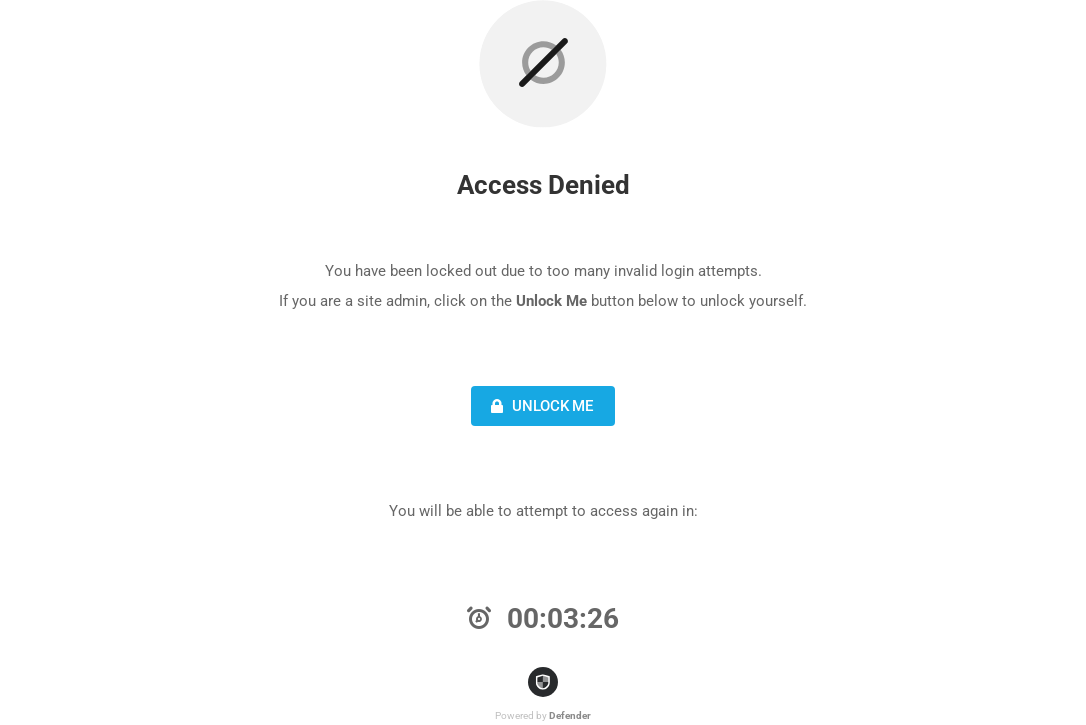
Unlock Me (539, 406)
